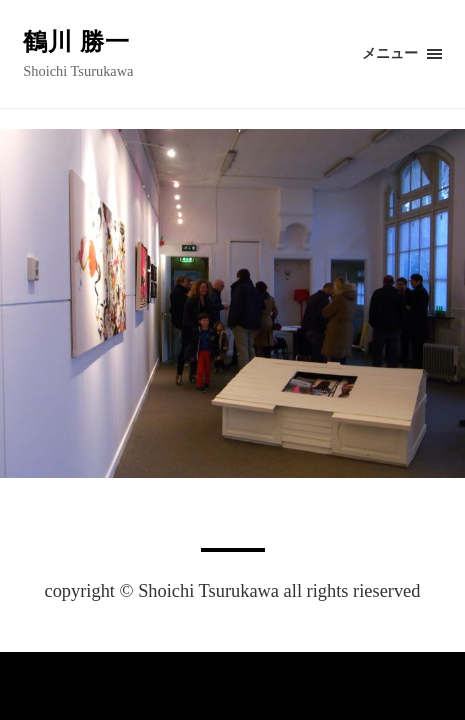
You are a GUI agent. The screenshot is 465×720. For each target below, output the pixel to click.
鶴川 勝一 (76, 42)
